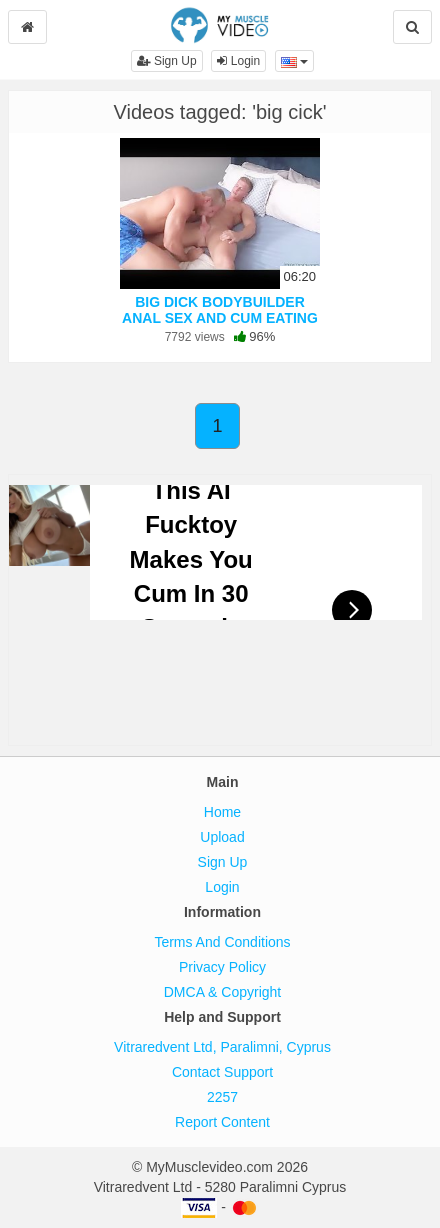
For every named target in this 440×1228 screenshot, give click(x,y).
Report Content (222, 1122)
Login (238, 61)
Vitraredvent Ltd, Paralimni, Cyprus (222, 1047)
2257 (222, 1097)
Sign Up (167, 61)
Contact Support (222, 1072)
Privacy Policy (222, 967)
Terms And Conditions (222, 942)
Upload (222, 837)
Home (222, 812)
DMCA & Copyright (222, 992)
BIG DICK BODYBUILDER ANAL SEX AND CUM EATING (220, 310)
